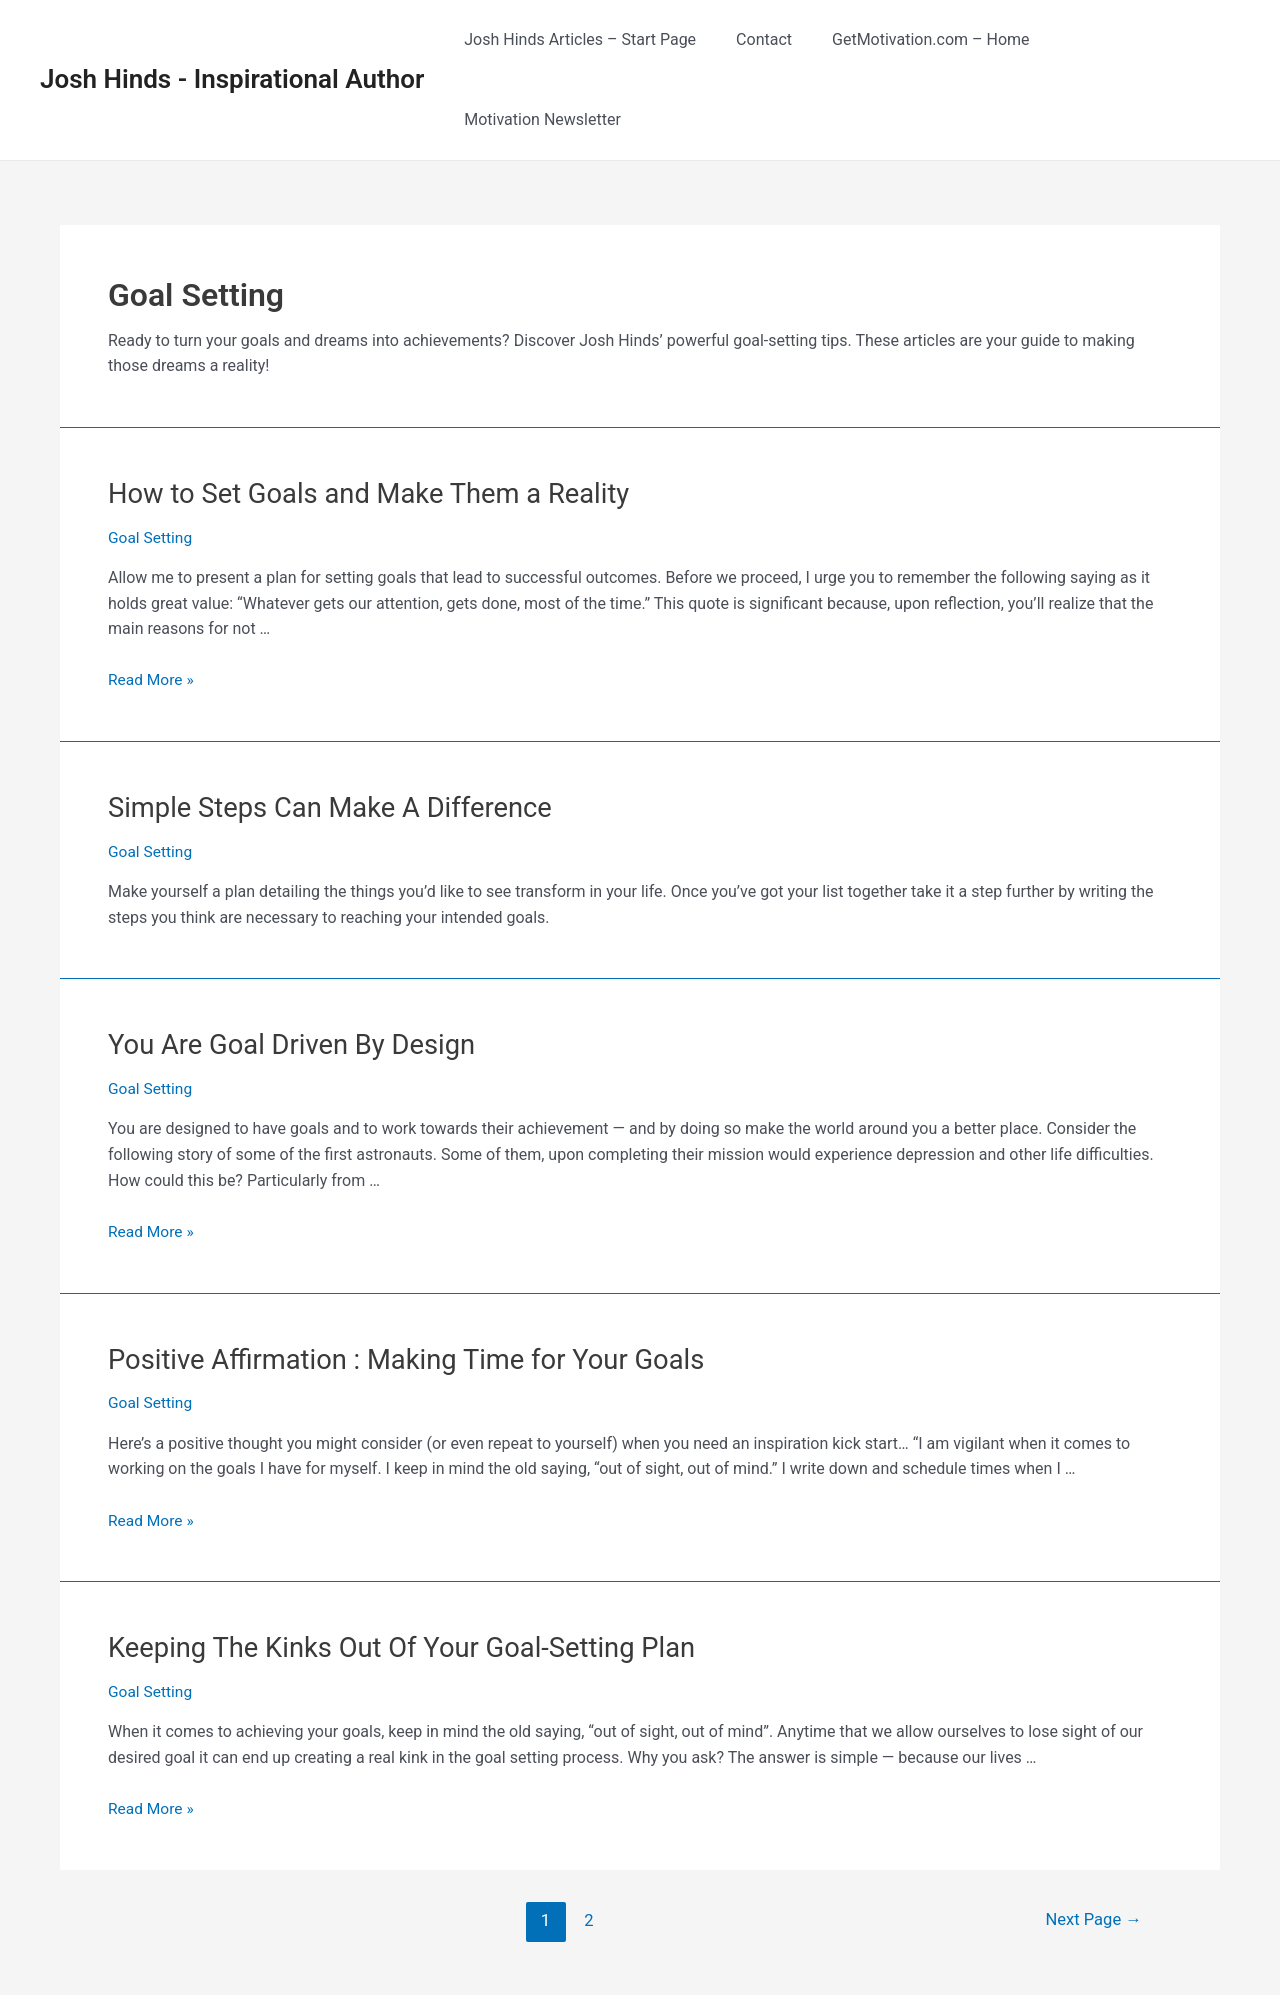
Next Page (1091, 1829)
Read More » (152, 597)
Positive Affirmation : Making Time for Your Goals (391, 1272)
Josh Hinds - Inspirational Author (232, 39)
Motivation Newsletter (1145, 39)
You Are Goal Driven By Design (282, 960)
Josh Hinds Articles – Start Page (602, 39)
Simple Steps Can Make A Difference (319, 725)
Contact (778, 39)
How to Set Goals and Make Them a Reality (356, 413)
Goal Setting (151, 455)
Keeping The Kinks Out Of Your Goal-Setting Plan (387, 1558)
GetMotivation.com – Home (937, 39)
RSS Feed (996, 1955)
